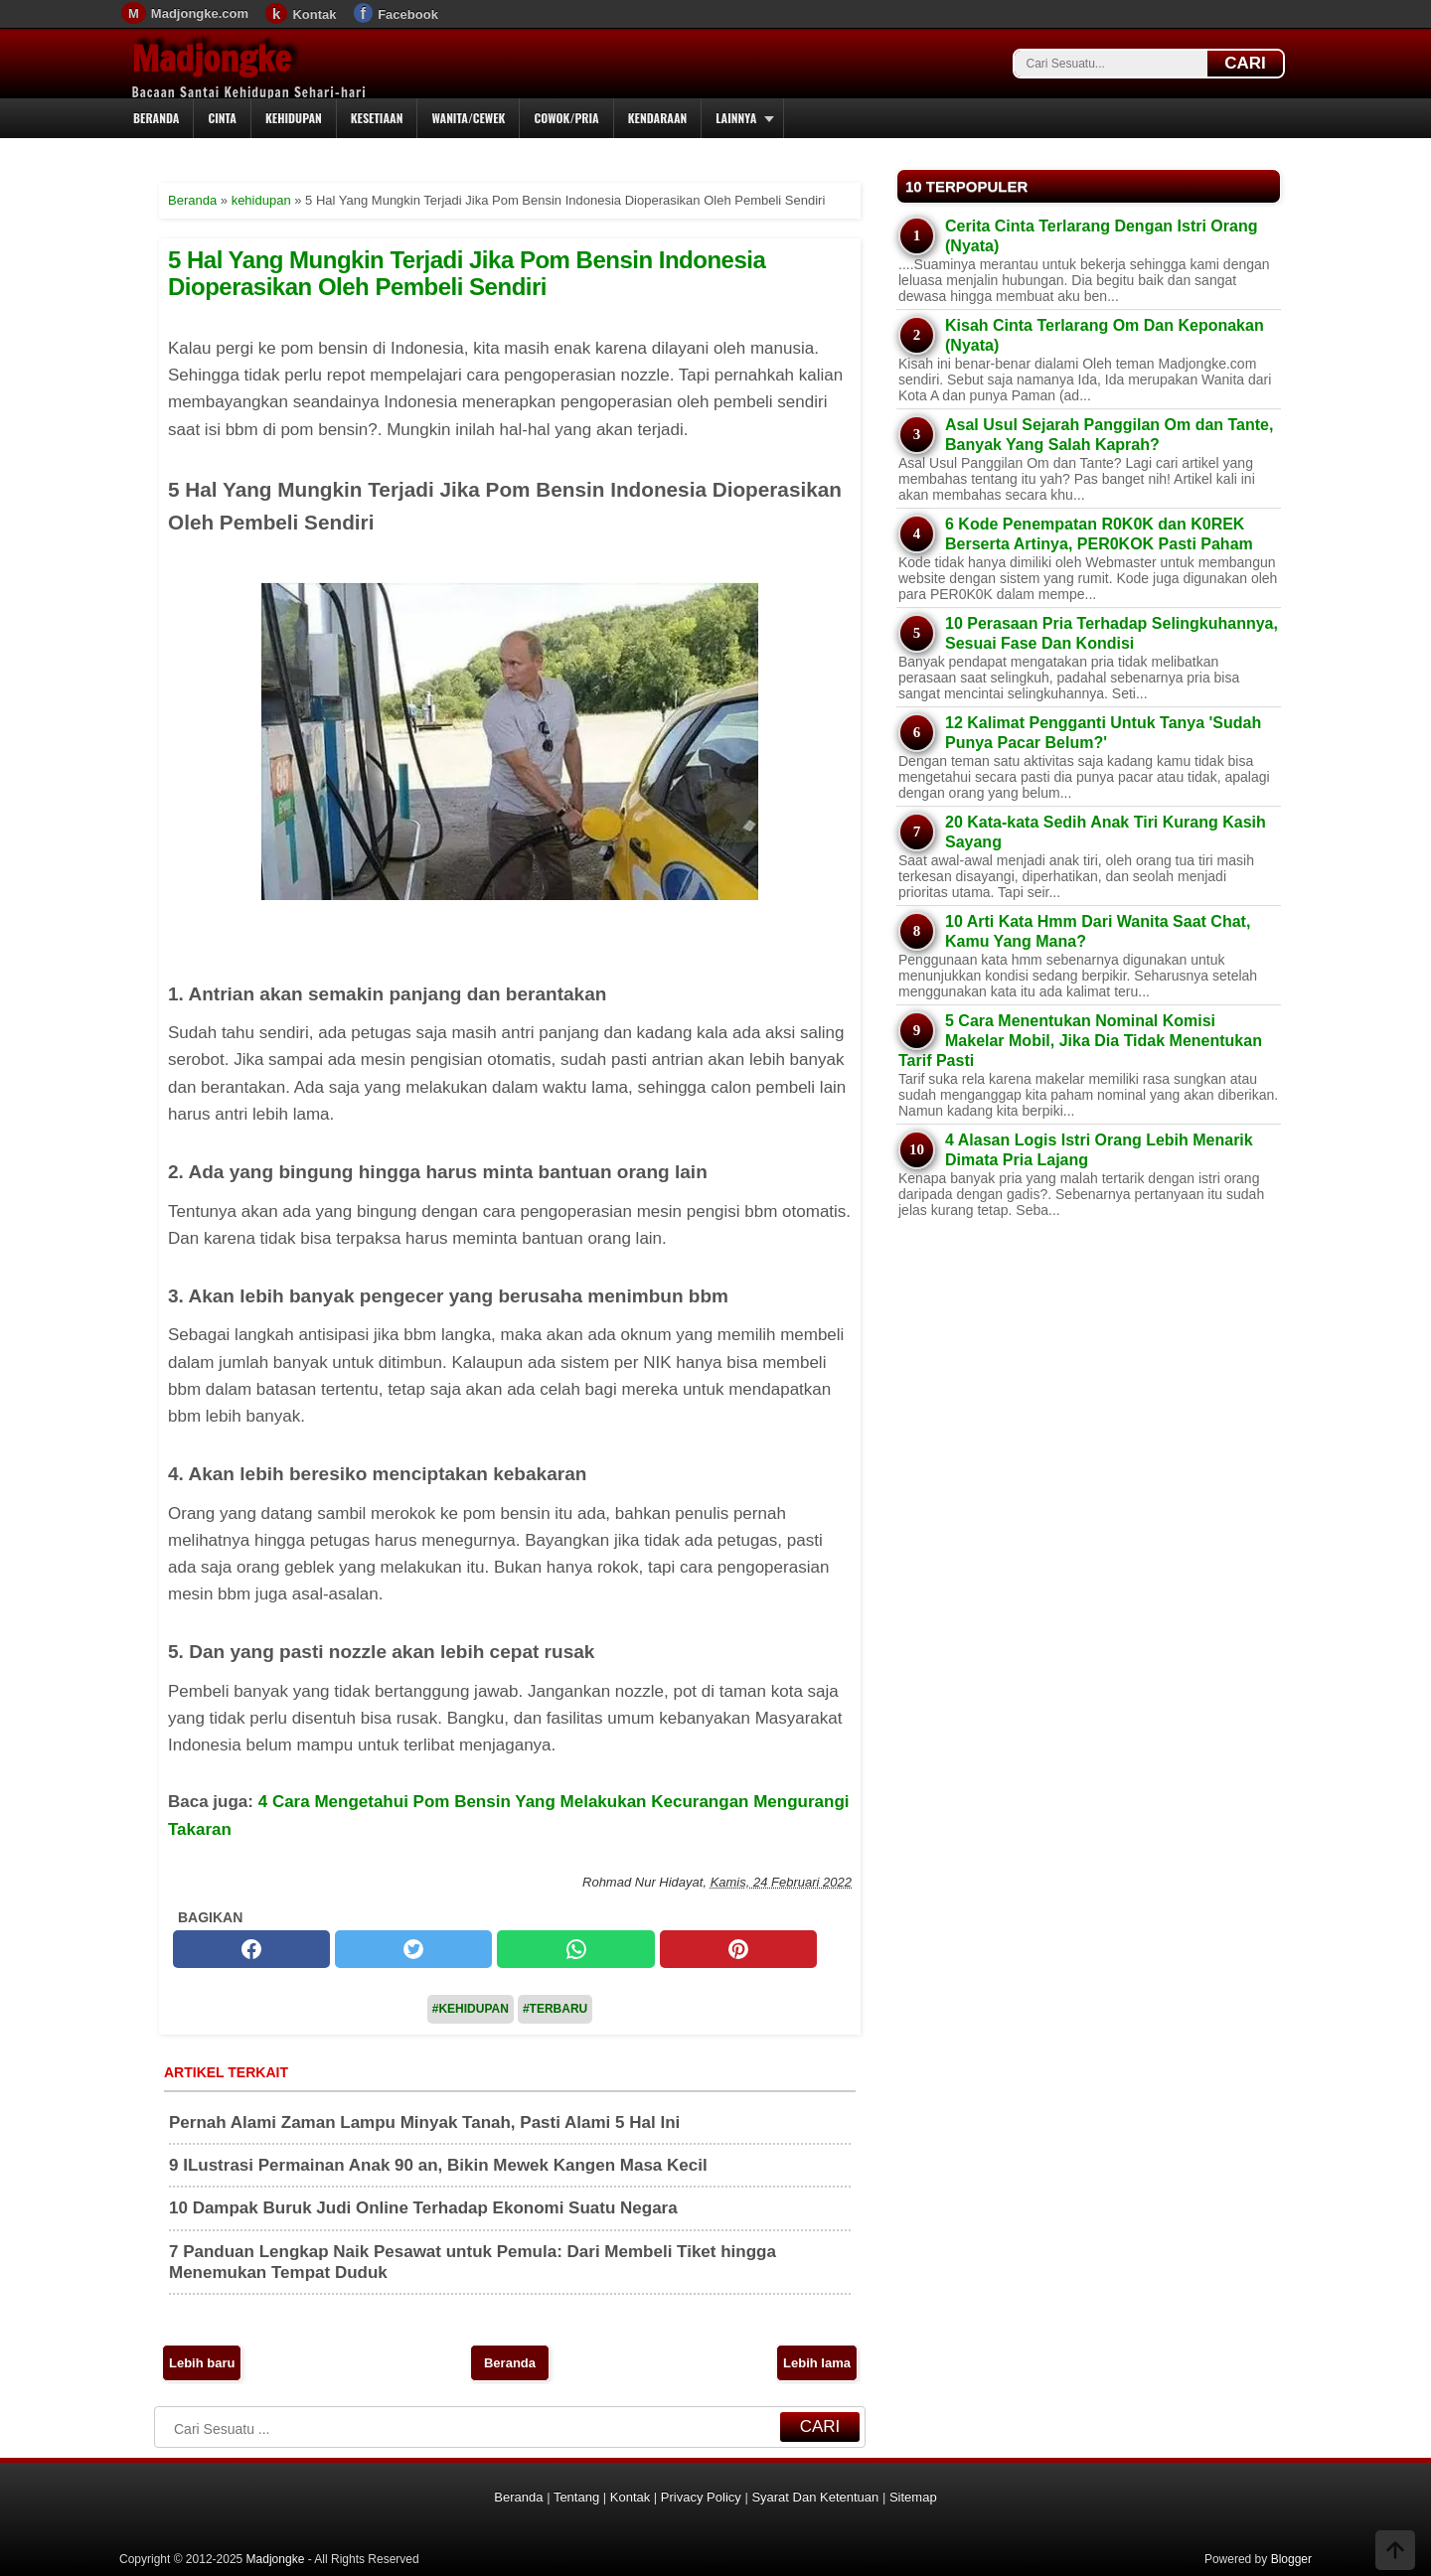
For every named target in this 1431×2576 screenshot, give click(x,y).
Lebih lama (817, 2362)
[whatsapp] (575, 1949)
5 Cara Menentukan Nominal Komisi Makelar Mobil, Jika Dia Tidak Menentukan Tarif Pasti (1080, 1040)
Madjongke (211, 58)
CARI (1245, 63)
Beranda (156, 117)
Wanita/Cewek (468, 117)
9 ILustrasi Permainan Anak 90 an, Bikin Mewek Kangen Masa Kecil (438, 2165)
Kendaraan (658, 117)
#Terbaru (555, 2009)
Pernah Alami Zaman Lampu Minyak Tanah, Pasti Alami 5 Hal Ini (424, 2122)
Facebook (408, 14)
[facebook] (251, 1949)
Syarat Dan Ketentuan (814, 2497)
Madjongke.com (199, 13)
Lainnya (736, 117)
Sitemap (913, 2497)
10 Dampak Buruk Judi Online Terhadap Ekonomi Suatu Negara (423, 2207)
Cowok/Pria (566, 117)
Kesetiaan (377, 117)
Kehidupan (293, 117)
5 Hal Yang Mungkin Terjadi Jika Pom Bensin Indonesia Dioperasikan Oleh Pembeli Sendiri (466, 272)
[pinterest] (738, 1949)
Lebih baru (202, 2362)
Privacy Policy (701, 2497)
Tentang (576, 2497)
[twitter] (413, 1949)
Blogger (1291, 2559)
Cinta (222, 117)
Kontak (314, 14)
